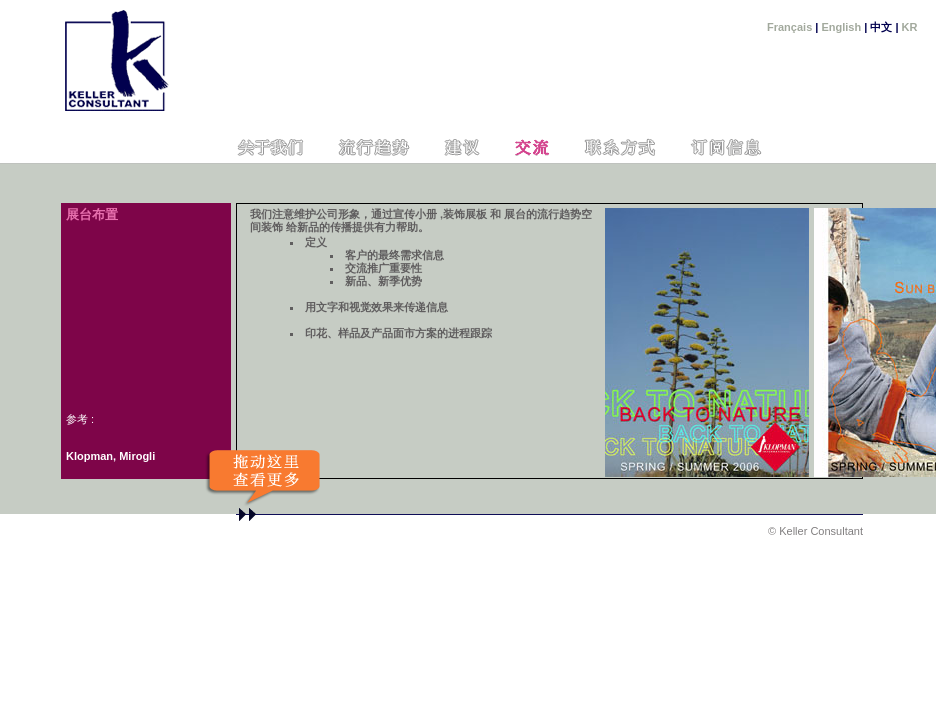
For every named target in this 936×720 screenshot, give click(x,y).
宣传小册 (415, 214)
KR (910, 27)
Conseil (461, 147)
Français (789, 27)
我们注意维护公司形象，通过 (321, 214)
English (841, 27)
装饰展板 (465, 214)
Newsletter (728, 147)
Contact (619, 147)
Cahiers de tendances (373, 147)
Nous (270, 147)
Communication (531, 147)
